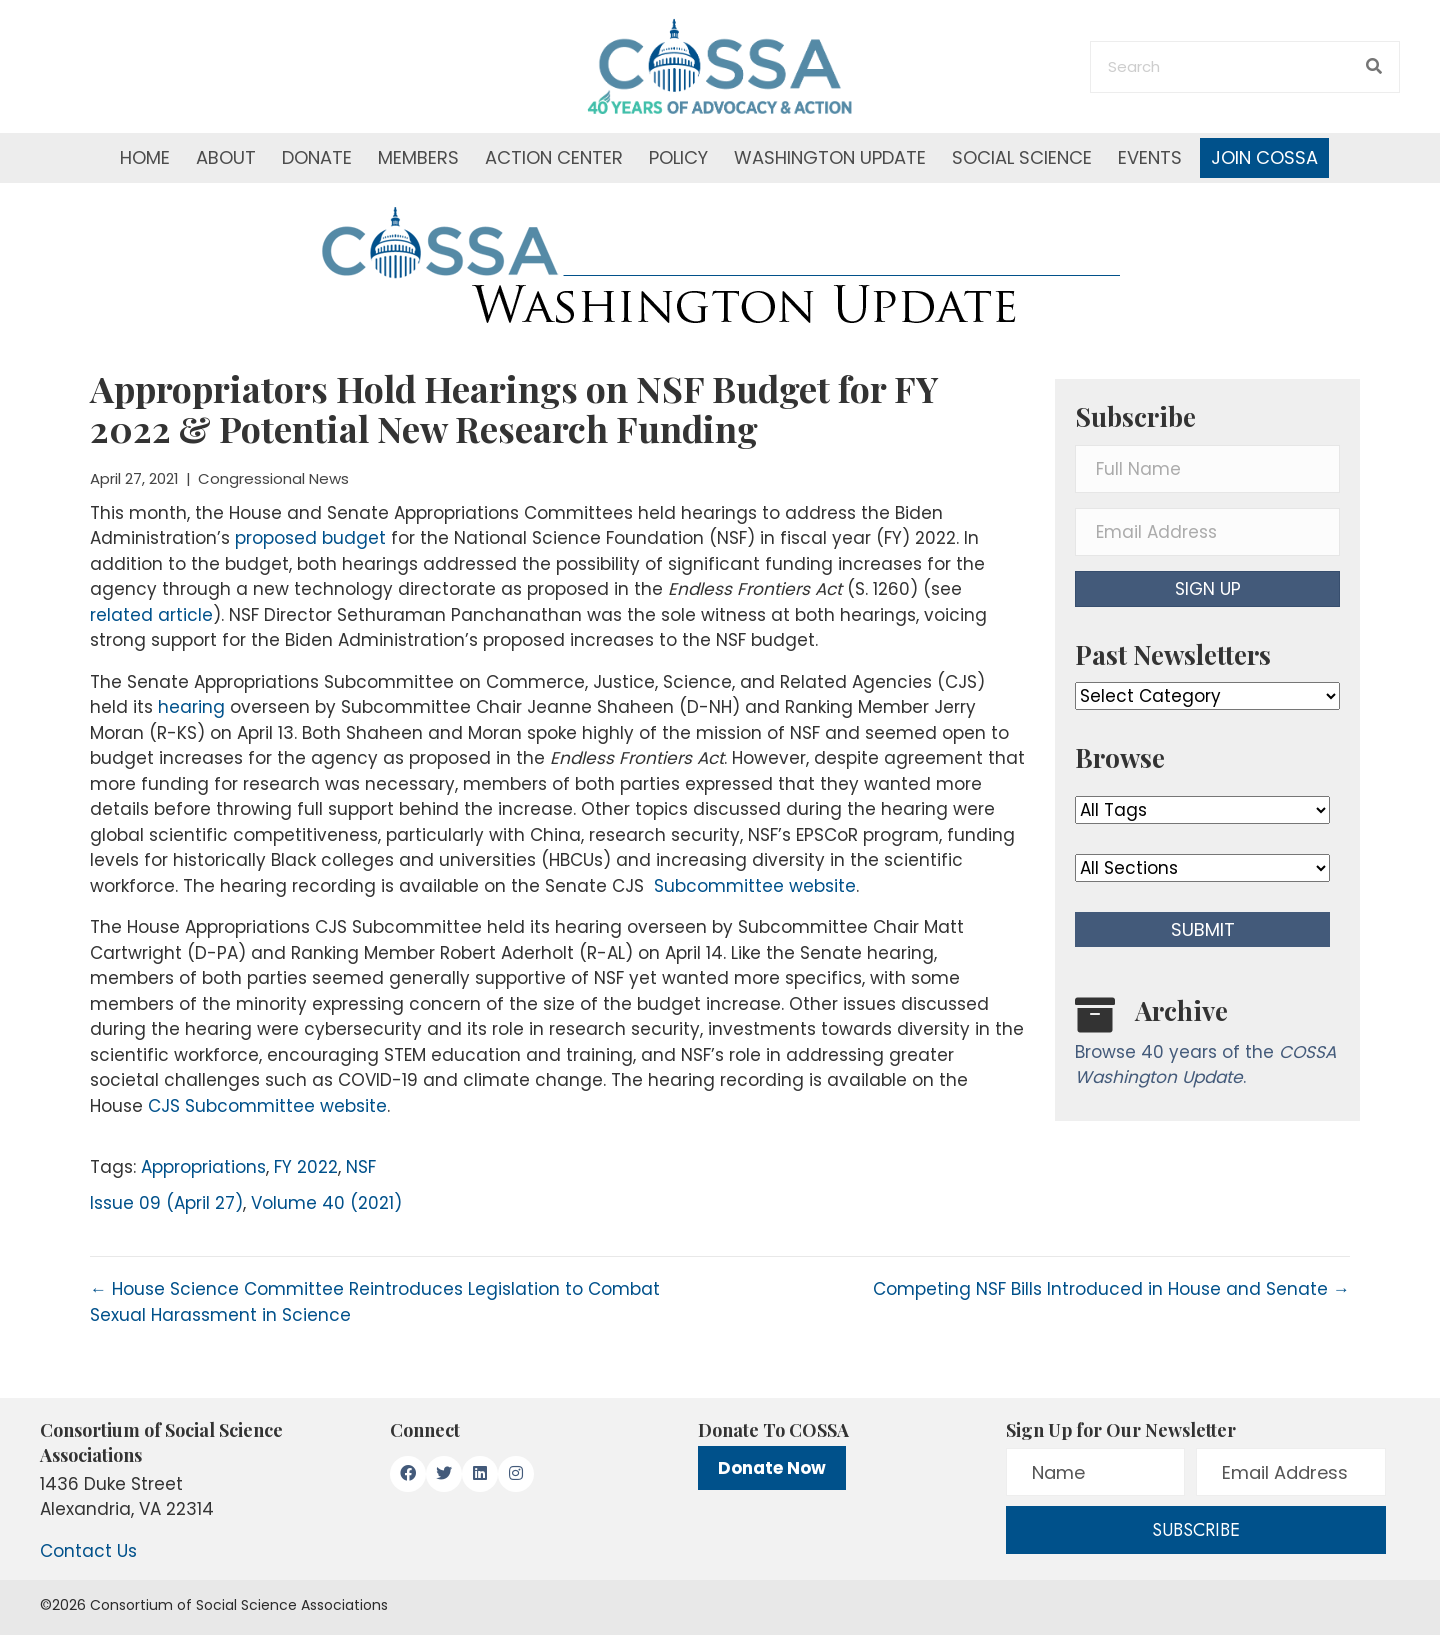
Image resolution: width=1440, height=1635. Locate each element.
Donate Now (772, 1468)
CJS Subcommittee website (267, 1106)
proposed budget (310, 538)
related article (151, 615)
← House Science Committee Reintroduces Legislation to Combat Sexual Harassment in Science (375, 1302)
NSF (361, 1167)
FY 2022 (306, 1167)
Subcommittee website (752, 886)
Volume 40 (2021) (326, 1203)
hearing (191, 707)
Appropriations (203, 1167)
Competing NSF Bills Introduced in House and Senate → (1111, 1289)
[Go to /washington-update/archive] (1207, 1046)
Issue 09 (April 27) (166, 1203)
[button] (1207, 589)
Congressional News (273, 478)
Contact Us (88, 1551)
